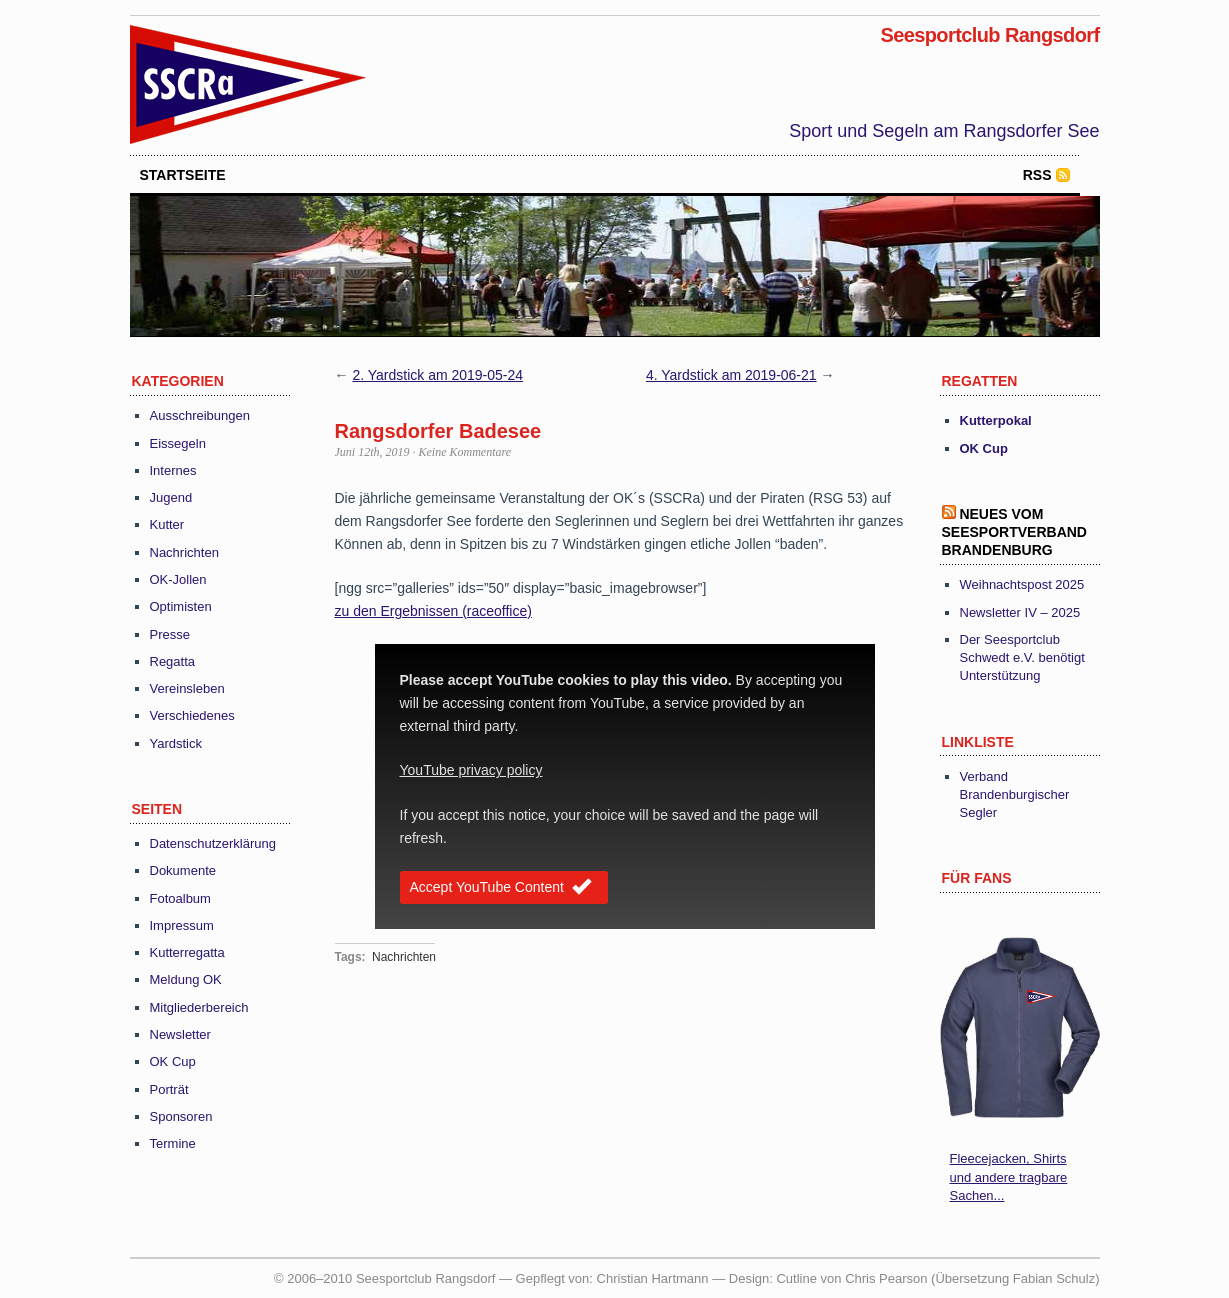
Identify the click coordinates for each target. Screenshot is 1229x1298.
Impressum (182, 925)
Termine (173, 1143)
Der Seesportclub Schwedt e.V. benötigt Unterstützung (1022, 657)
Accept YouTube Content (504, 888)
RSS (1037, 175)
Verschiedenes (192, 715)
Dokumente (183, 870)
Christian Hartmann (653, 1278)
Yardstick (176, 743)
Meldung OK (186, 979)
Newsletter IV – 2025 (1020, 612)
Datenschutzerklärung (213, 843)
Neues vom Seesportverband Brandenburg (1014, 532)
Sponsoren (181, 1116)
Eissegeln (178, 443)
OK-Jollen (178, 579)
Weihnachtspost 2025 (1022, 584)
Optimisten (181, 606)
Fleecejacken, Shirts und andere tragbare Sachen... (1009, 1176)
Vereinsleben (187, 688)
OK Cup (173, 1061)
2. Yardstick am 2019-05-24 (437, 375)
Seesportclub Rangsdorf (989, 35)
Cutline (796, 1278)
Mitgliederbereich (199, 1007)
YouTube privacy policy (471, 770)
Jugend (171, 497)
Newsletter (180, 1034)
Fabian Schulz (1054, 1278)
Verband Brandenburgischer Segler (1015, 794)
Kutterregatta (187, 952)
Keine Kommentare (465, 452)
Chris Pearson (886, 1278)
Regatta (173, 661)
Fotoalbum (180, 898)
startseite (183, 175)
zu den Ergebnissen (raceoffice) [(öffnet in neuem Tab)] (433, 611)
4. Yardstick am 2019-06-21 (731, 375)
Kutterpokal (996, 420)
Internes (173, 470)
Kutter (167, 524)
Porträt (169, 1089)
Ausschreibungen (200, 415)
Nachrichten (184, 552)
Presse (170, 634)
